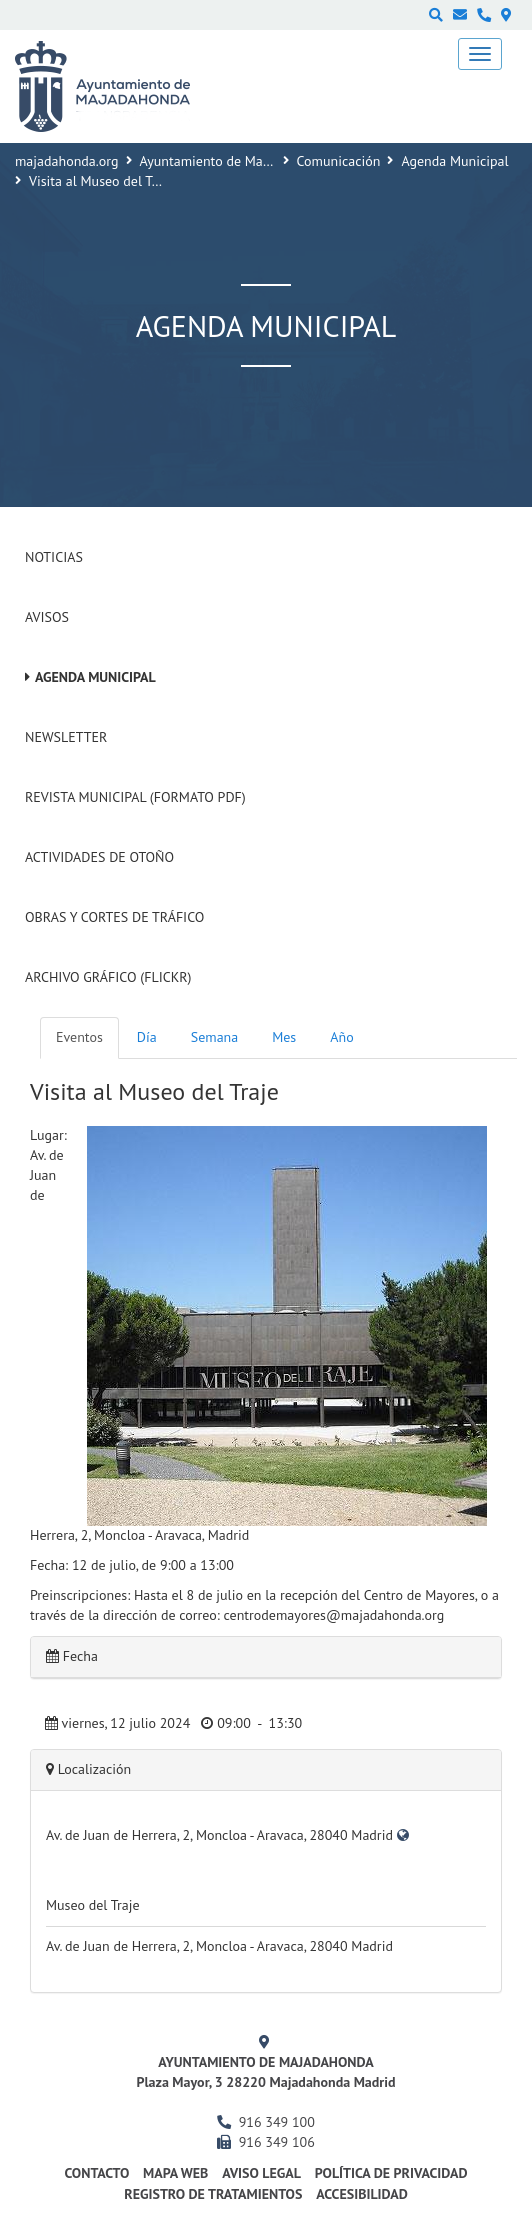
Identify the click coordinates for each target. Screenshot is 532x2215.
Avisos (47, 617)
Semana (214, 1037)
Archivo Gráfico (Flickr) (108, 977)
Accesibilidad (362, 2194)
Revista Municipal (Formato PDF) (135, 797)
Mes (284, 1037)
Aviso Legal (261, 2173)
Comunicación (339, 161)
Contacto (96, 2173)
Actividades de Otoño (99, 857)
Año (341, 1037)
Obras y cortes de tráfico (114, 917)
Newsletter (66, 737)
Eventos (79, 1037)
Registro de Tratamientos (213, 2194)
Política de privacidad (391, 2173)
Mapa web (175, 2173)
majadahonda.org (67, 161)
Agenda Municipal (454, 161)
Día (147, 1037)
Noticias (54, 557)
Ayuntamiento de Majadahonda (233, 161)
